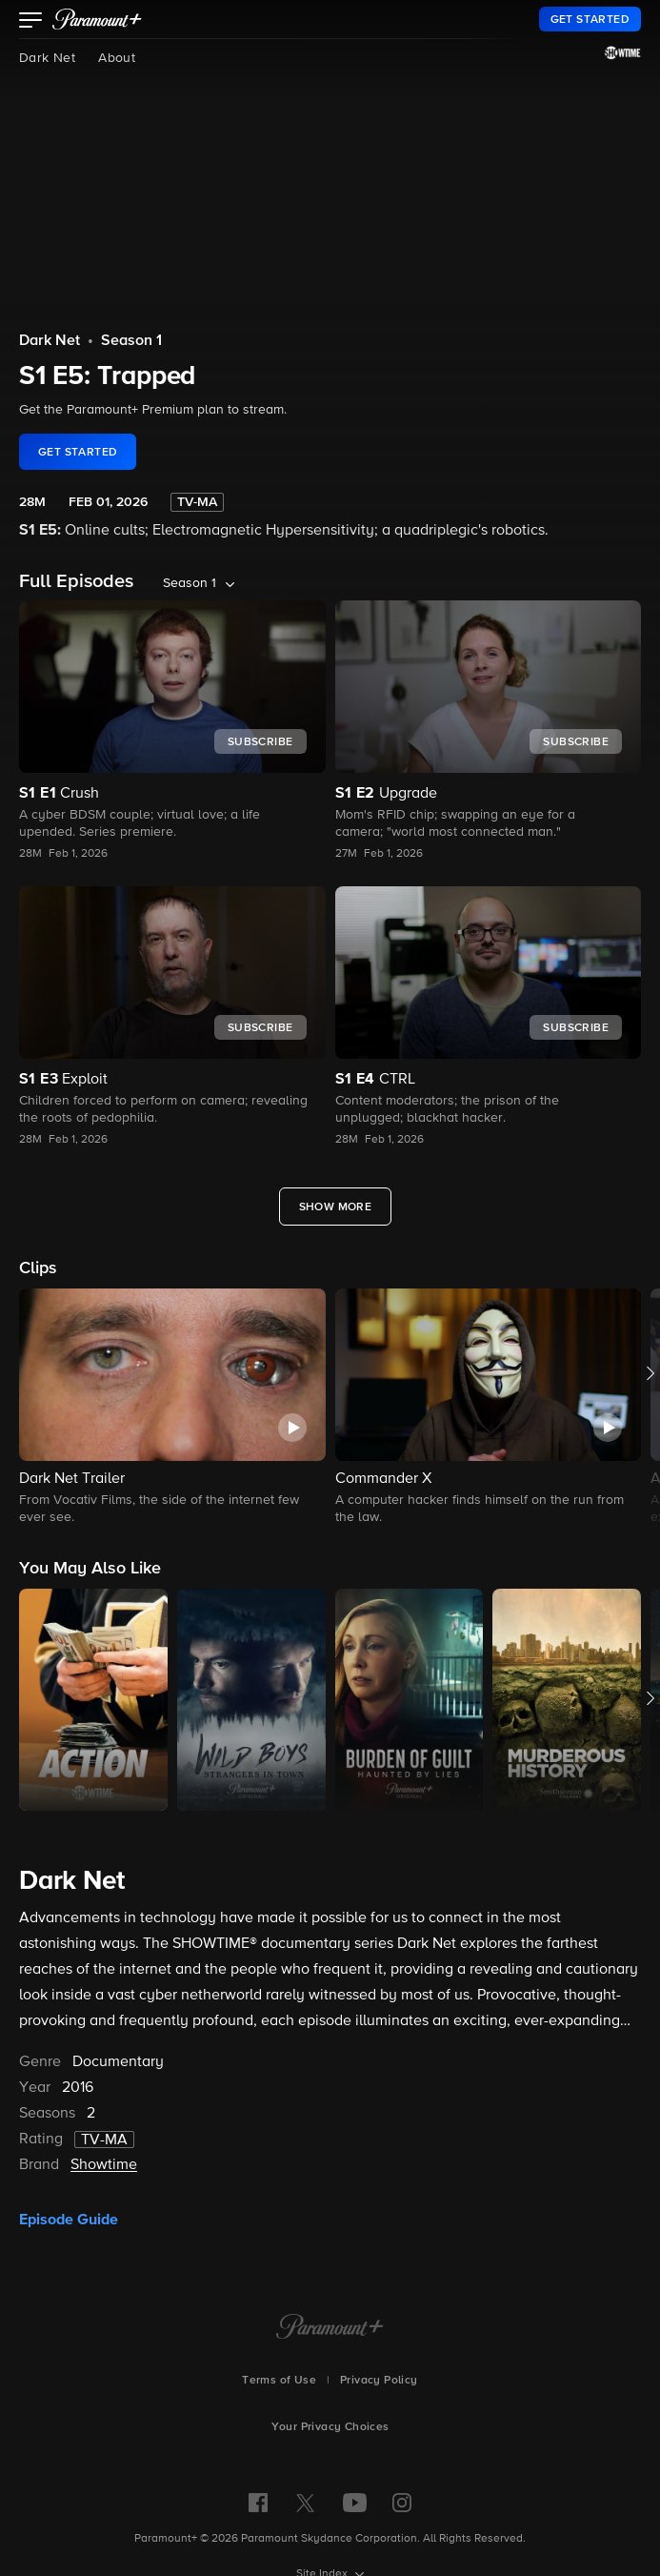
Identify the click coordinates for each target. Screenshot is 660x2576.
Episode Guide (68, 2219)
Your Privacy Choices (330, 2427)
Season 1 (131, 341)
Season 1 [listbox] (189, 583)
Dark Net (47, 58)
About (116, 58)
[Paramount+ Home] (330, 2328)
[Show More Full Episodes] (335, 1206)
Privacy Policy (379, 2380)
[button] (31, 21)
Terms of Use (279, 2380)
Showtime (103, 2165)
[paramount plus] (97, 19)
